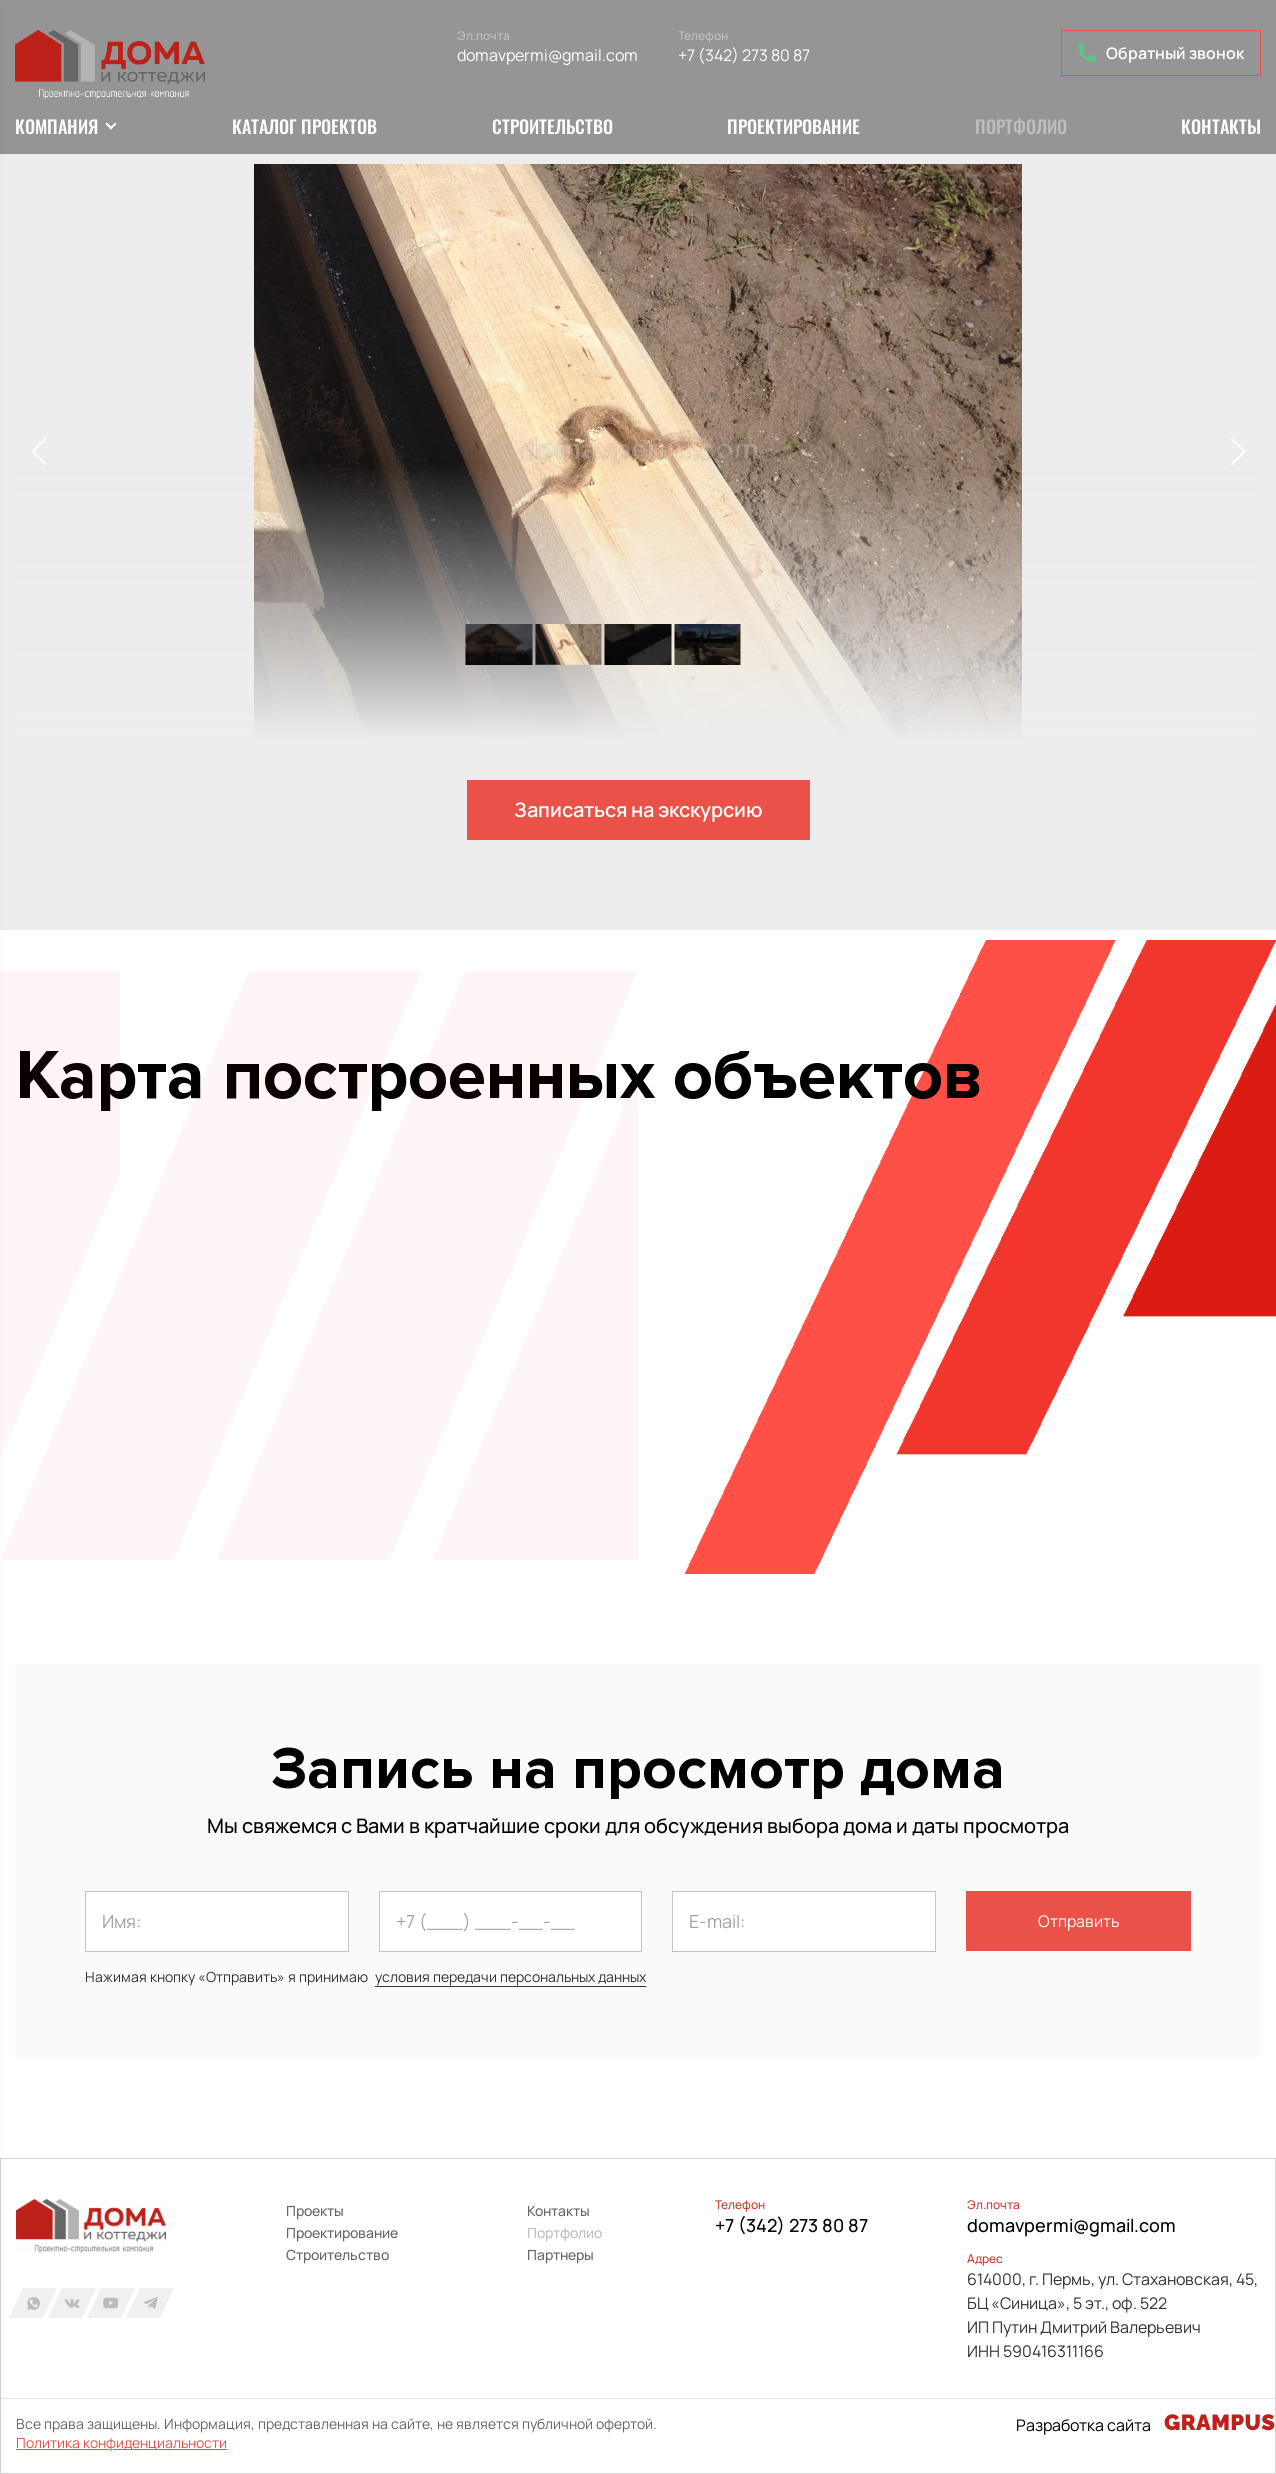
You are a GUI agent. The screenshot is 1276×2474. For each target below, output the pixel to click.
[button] (1237, 452)
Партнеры (560, 2254)
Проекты (315, 2210)
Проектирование (793, 126)
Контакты (1221, 126)
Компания (56, 126)
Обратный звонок (1161, 53)
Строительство (552, 126)
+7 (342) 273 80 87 (744, 55)
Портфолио (1021, 126)
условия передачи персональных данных (510, 1976)
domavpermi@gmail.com (547, 55)
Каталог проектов (304, 126)
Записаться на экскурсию (638, 809)
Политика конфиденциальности (121, 2442)
